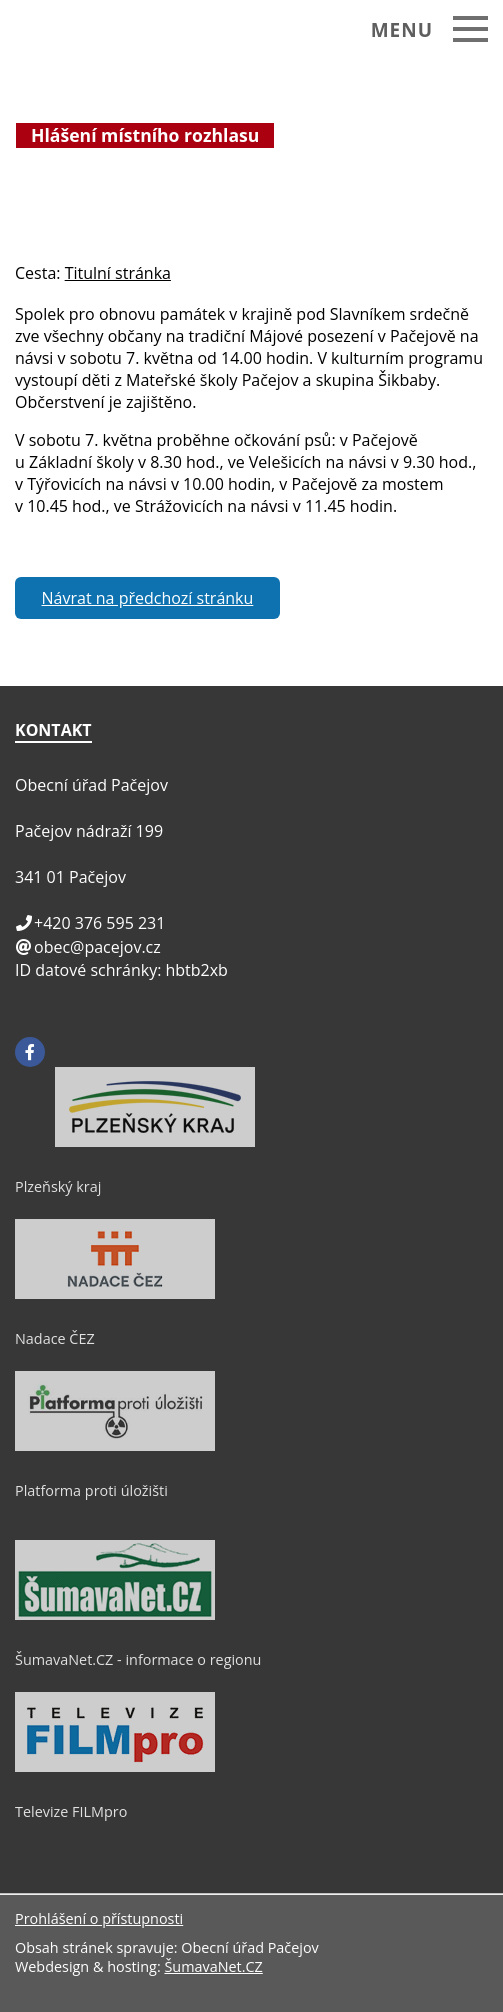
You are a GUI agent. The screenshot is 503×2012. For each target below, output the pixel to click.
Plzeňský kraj (58, 1186)
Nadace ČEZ (55, 1338)
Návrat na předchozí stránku (148, 598)
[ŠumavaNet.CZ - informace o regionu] (115, 1615)
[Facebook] (30, 1052)
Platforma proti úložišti (91, 1490)
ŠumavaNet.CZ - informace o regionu (138, 1659)
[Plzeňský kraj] (155, 1142)
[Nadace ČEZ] (115, 1294)
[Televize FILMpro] (115, 1767)
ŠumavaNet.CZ (213, 1966)
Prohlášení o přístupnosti (99, 1918)
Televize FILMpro (71, 1811)
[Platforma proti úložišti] (115, 1446)
